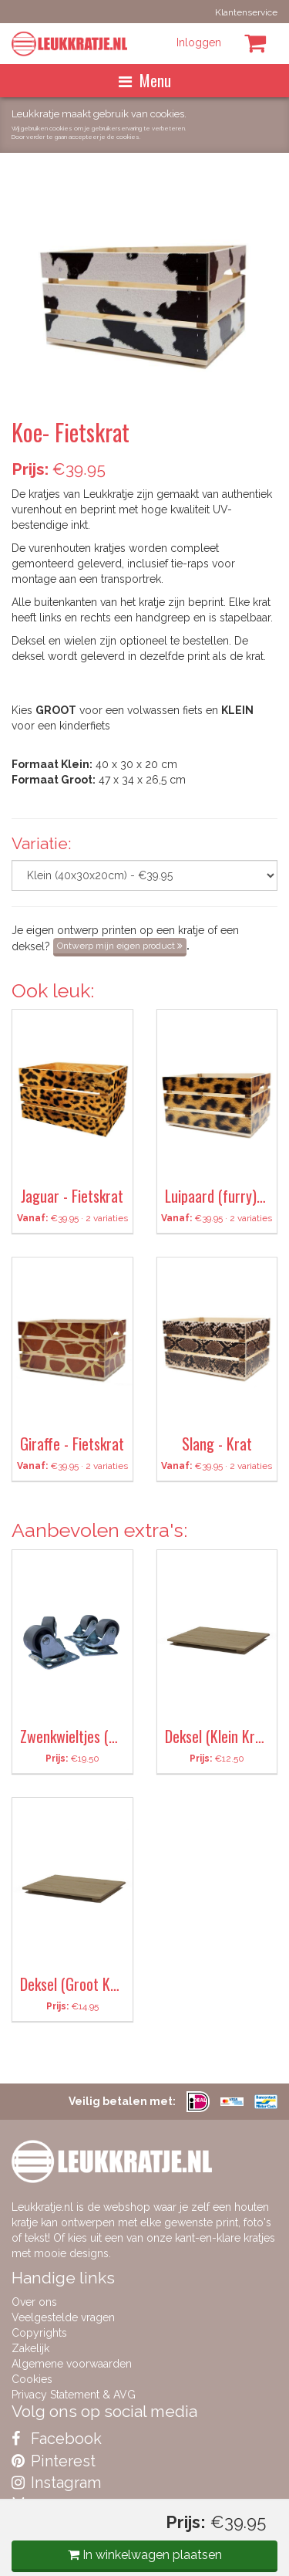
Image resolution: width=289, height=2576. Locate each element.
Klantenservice (246, 12)
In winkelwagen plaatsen (145, 2554)
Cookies (32, 2379)
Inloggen (198, 42)
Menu (145, 80)
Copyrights (39, 2333)
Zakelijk (30, 2348)
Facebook (57, 2438)
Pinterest (54, 2461)
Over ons (34, 2302)
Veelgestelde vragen (63, 2317)
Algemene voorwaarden (72, 2364)
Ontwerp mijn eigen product (120, 945)
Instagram (56, 2482)
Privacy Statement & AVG (74, 2394)
